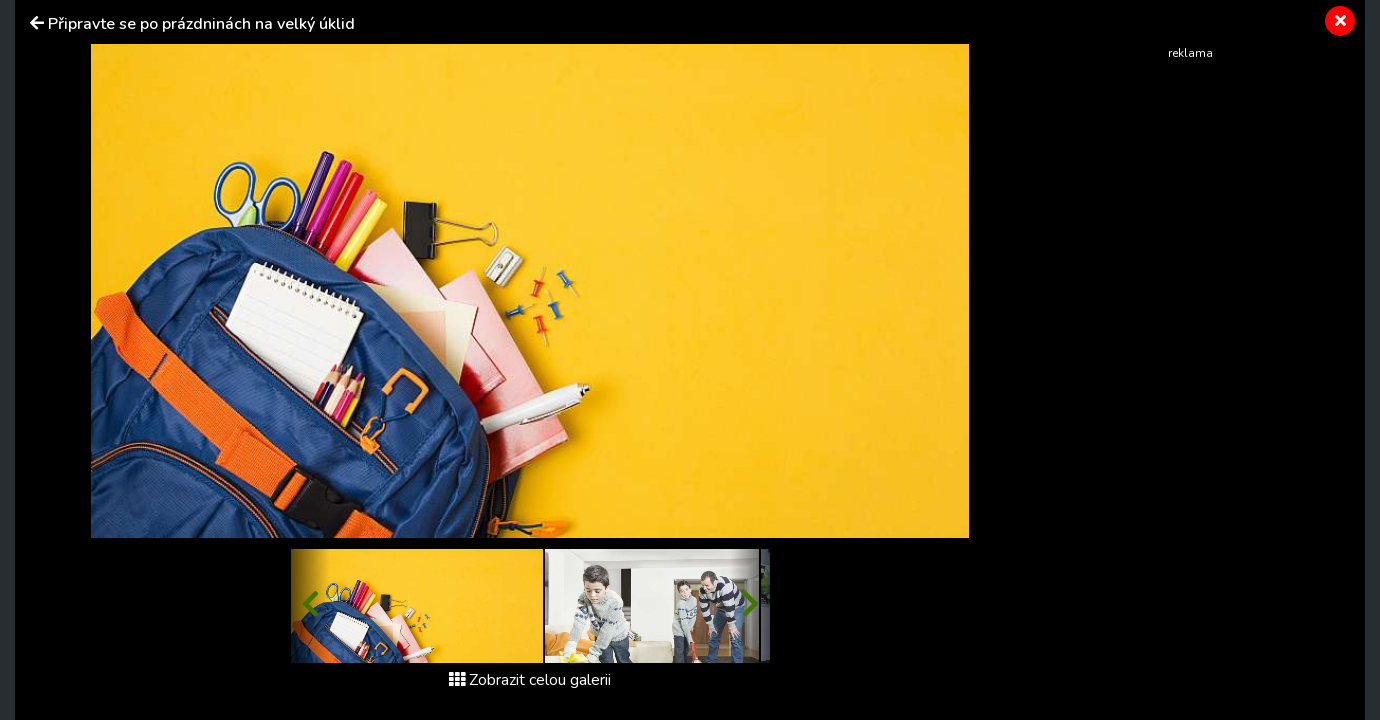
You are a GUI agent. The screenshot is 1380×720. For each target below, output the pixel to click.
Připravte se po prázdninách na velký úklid (201, 24)
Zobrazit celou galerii (530, 680)
